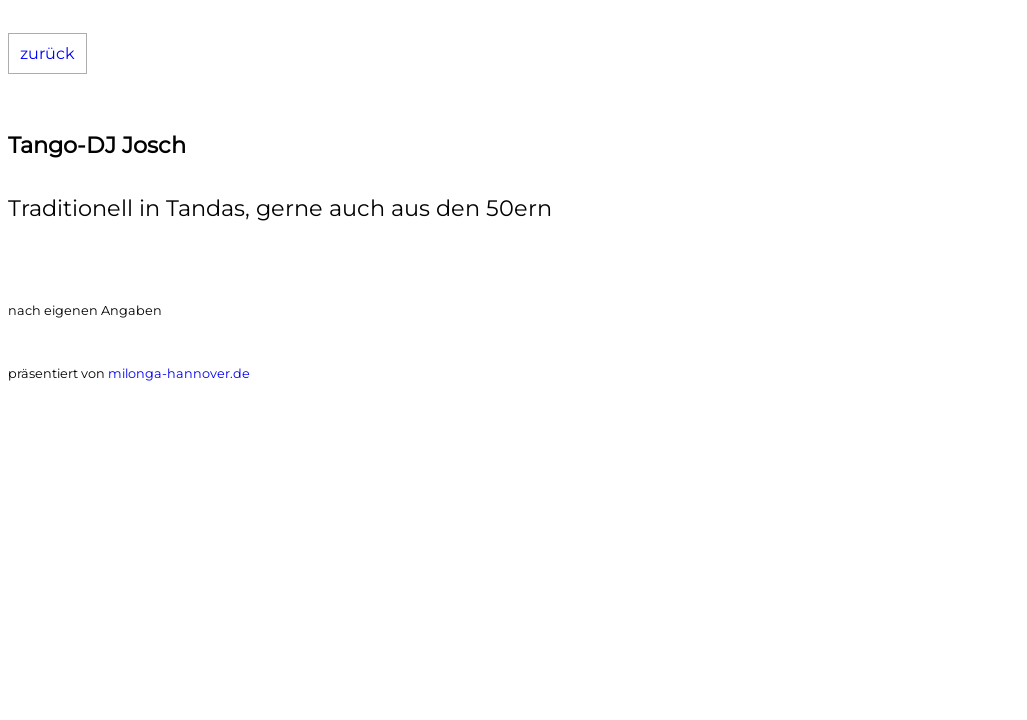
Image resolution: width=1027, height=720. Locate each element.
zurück (47, 53)
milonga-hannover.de (179, 373)
